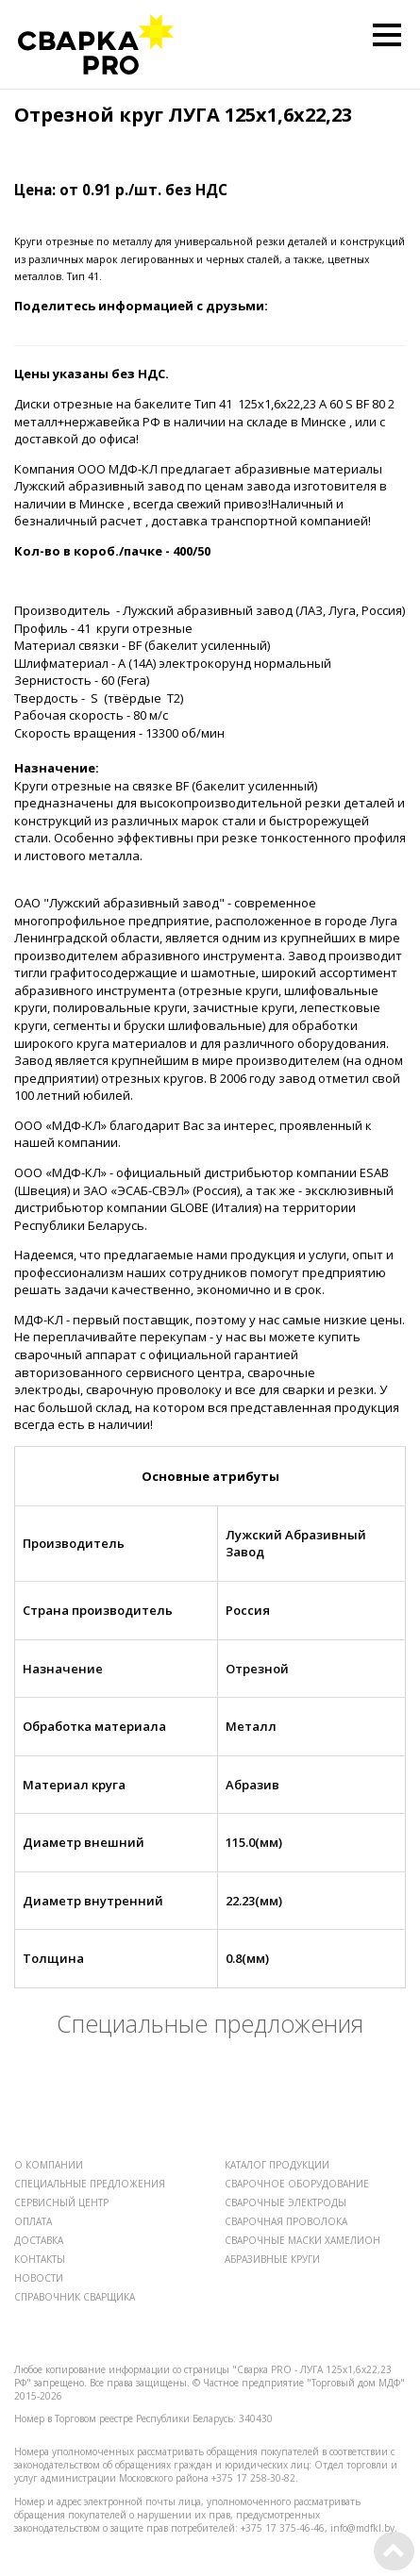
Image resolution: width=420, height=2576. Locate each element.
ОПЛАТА (33, 2221)
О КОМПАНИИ (48, 2164)
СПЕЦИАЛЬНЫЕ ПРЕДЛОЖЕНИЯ (89, 2183)
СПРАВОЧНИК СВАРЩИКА (74, 2296)
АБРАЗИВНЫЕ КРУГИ (272, 2259)
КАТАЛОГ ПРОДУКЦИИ (277, 2164)
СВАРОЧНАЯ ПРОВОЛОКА (286, 2221)
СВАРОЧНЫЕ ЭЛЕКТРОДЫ (285, 2202)
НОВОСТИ (38, 2278)
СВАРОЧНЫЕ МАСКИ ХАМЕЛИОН (302, 2240)
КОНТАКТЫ (39, 2259)
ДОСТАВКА (38, 2240)
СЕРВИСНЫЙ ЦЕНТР (61, 2202)
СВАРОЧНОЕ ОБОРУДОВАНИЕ (297, 2183)
